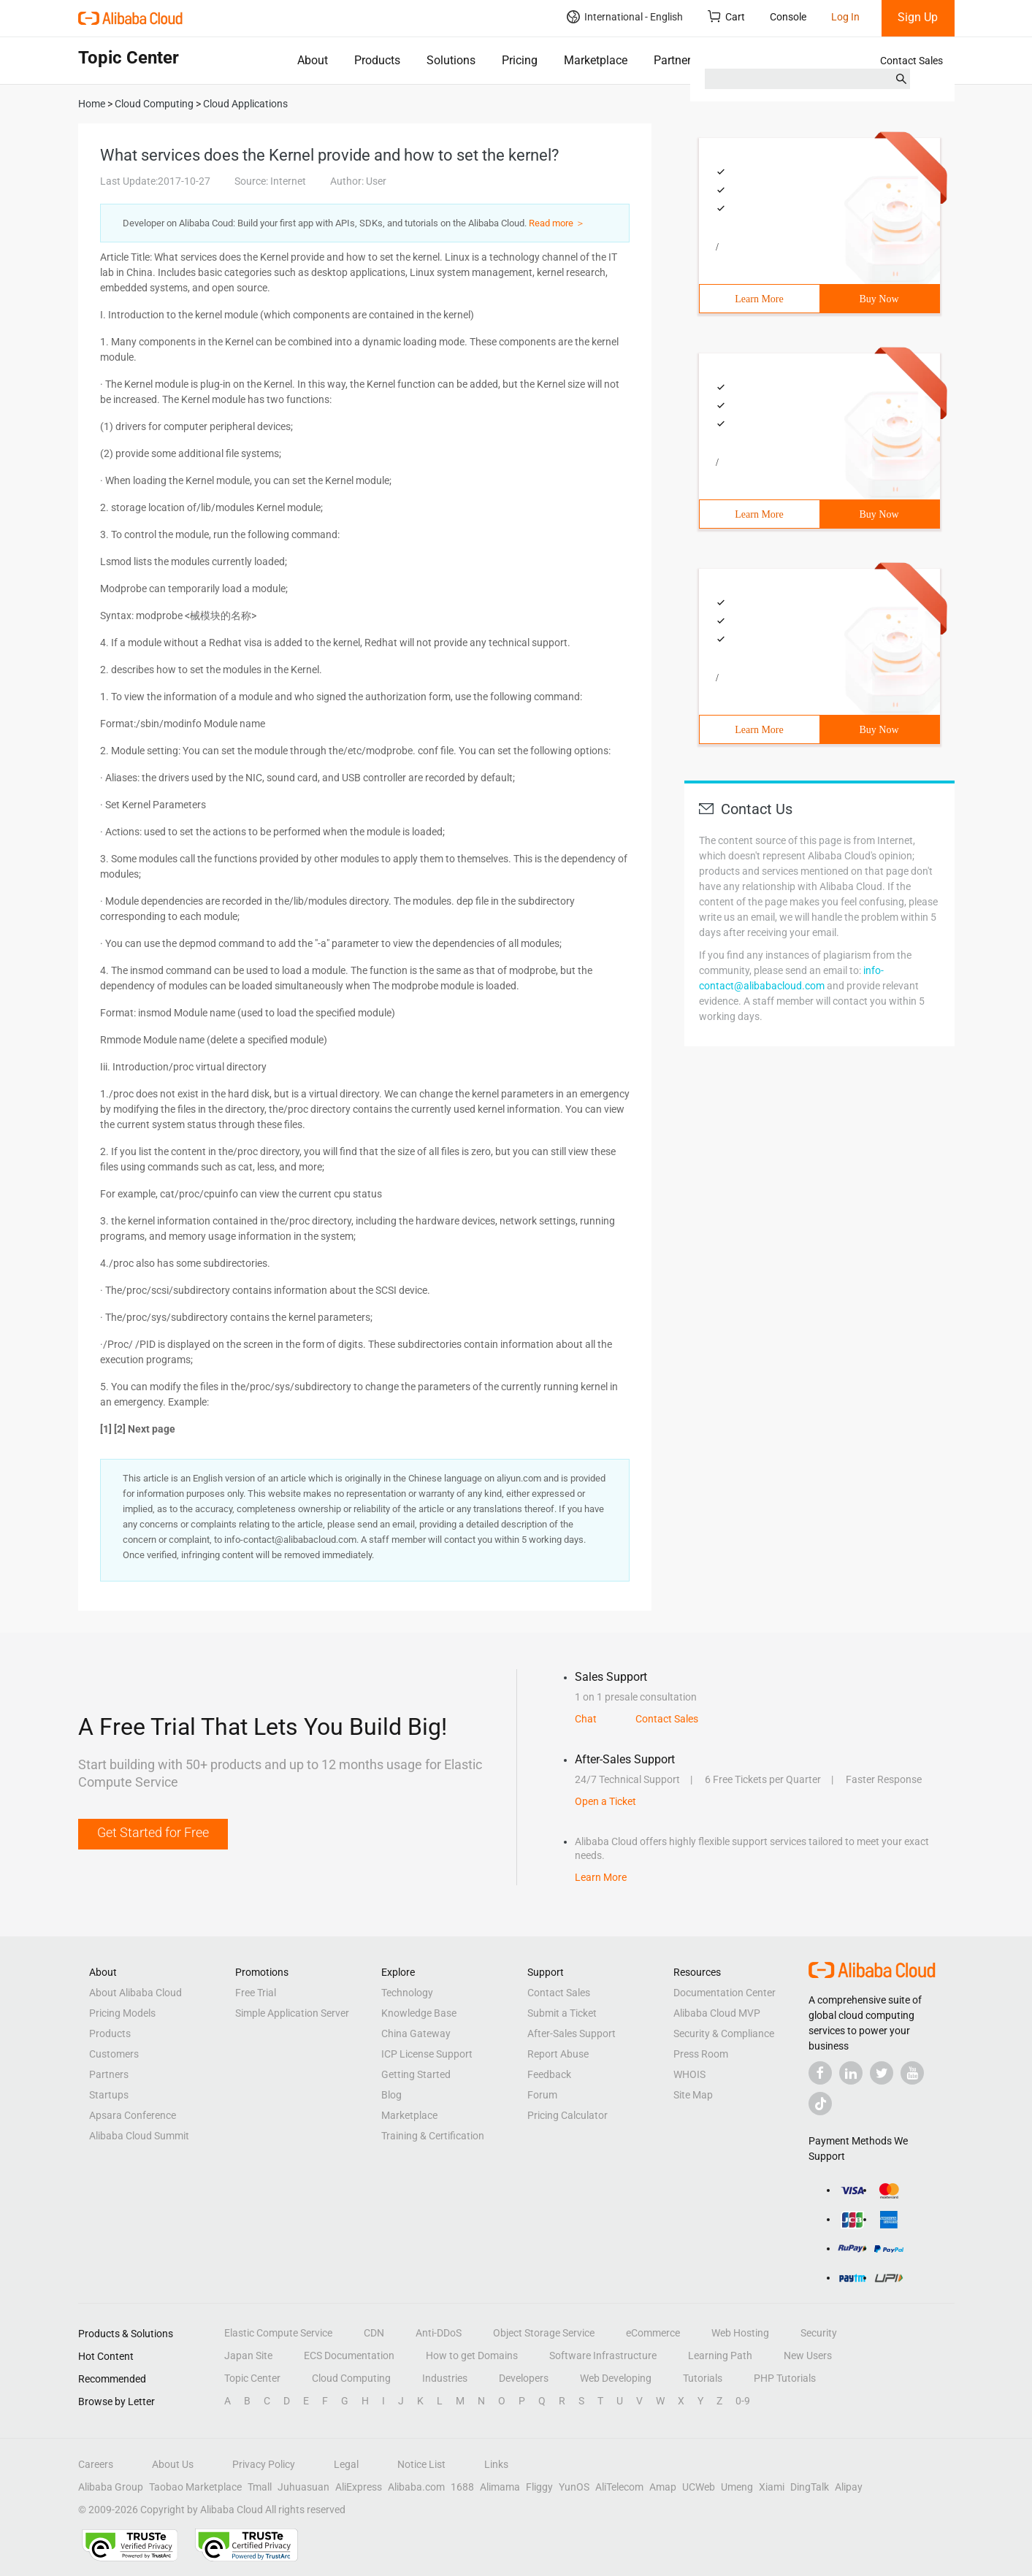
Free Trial (255, 1992)
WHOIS (689, 2074)
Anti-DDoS (439, 2333)
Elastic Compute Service (278, 2333)
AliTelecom (619, 2487)
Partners (675, 60)
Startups (109, 2095)
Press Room (700, 2054)
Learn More (759, 299)
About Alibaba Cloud (135, 1992)
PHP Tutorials (785, 2378)
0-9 (742, 2401)
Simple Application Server (292, 2013)
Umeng (737, 2487)
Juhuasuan (303, 2487)
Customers (114, 2054)
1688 (462, 2487)
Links (496, 2464)
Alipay (849, 2487)
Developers (524, 2378)
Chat (586, 1719)
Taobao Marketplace (195, 2487)
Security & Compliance (723, 2033)
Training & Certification (432, 2136)
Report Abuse (558, 2054)
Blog (391, 2095)
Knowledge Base (418, 2013)
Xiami (771, 2487)
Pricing (520, 60)
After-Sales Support (571, 2033)
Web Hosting (740, 2333)
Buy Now (878, 299)
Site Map (693, 2095)
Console (788, 17)
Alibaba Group (110, 2487)
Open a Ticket (605, 1801)
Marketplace (595, 60)
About (312, 60)
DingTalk (809, 2487)
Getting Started (416, 2074)
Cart (726, 16)
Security (818, 2333)
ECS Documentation (349, 2355)
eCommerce (653, 2333)
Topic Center (252, 2378)
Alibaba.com (416, 2487)
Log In (845, 17)
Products (377, 60)
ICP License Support (427, 2054)
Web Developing (615, 2378)
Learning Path (720, 2355)
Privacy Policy (263, 2464)
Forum (542, 2095)
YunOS (574, 2487)
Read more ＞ (557, 223)
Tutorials (702, 2378)
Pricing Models (122, 2013)
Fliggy (539, 2487)
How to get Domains (472, 2355)
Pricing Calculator (567, 2115)
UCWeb (698, 2487)
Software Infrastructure (603, 2355)
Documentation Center (724, 1992)
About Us (173, 2464)
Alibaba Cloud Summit (139, 2136)
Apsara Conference (132, 2115)
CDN (374, 2333)
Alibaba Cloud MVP (716, 2013)
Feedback (549, 2074)
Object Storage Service (544, 2333)
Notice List (421, 2464)
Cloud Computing (351, 2378)
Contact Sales (911, 60)
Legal (346, 2464)
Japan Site (248, 2355)
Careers (95, 2464)
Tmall (260, 2487)
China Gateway (416, 2033)
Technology (407, 1992)
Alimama (500, 2487)
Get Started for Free (153, 1832)
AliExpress (358, 2487)
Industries (444, 2378)
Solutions (451, 60)
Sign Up (918, 17)
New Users (808, 2355)
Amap (662, 2487)
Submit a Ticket (562, 2013)
